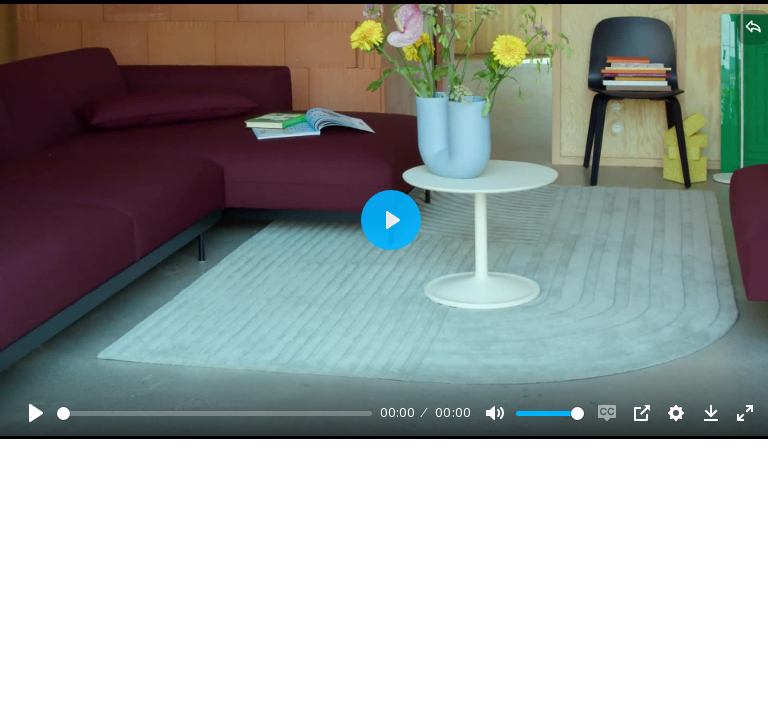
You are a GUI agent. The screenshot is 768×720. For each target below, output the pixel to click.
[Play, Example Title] (36, 413)
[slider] (214, 413)
